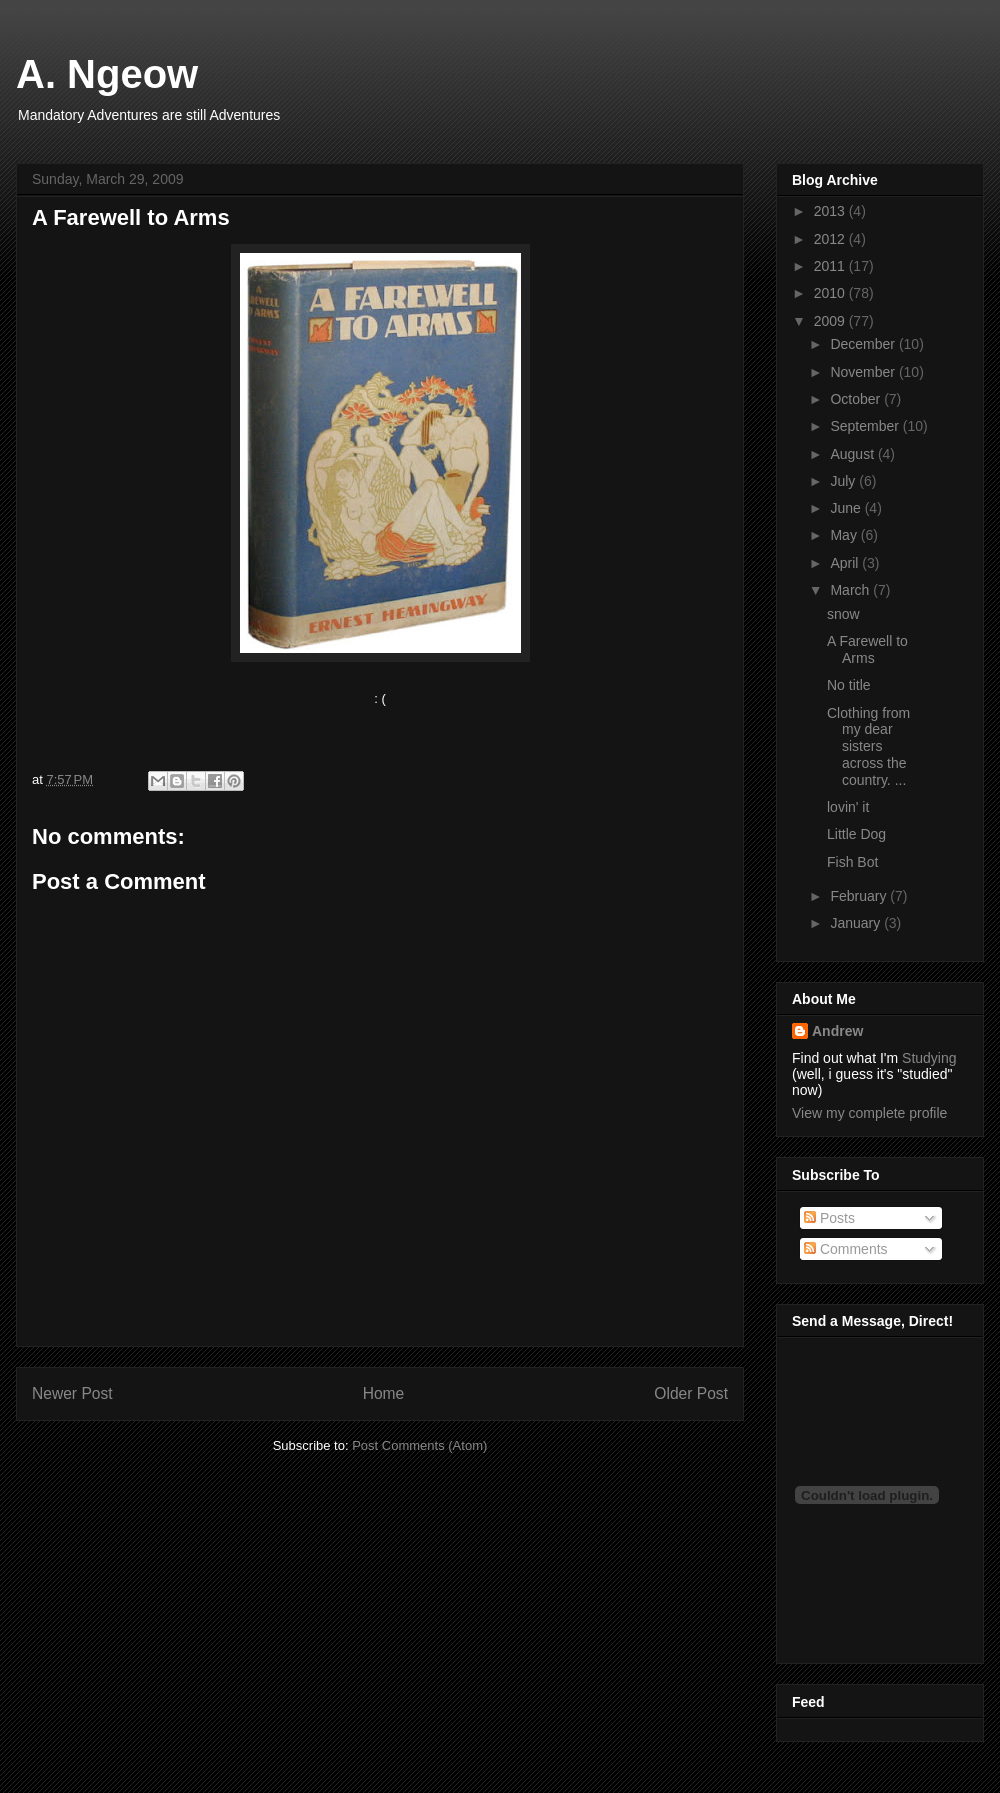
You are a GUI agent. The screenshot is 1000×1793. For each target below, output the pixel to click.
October (857, 399)
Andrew (837, 1031)
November (864, 372)
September (866, 426)
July (844, 481)
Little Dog (856, 834)
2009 (831, 321)
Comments (846, 1249)
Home (384, 1393)
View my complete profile (869, 1113)
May (845, 535)
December (864, 344)
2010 (831, 293)
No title (849, 685)
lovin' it (848, 807)
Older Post (691, 1393)
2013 (831, 211)
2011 (831, 266)
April (846, 563)
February (860, 896)
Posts (829, 1218)
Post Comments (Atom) (419, 1445)
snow (843, 614)
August (853, 454)
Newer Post (72, 1393)
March (851, 590)
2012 (831, 239)
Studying (929, 1058)
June (847, 508)
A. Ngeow (107, 74)
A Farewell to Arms (867, 649)
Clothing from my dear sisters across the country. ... (868, 746)
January (857, 923)
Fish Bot (852, 862)
